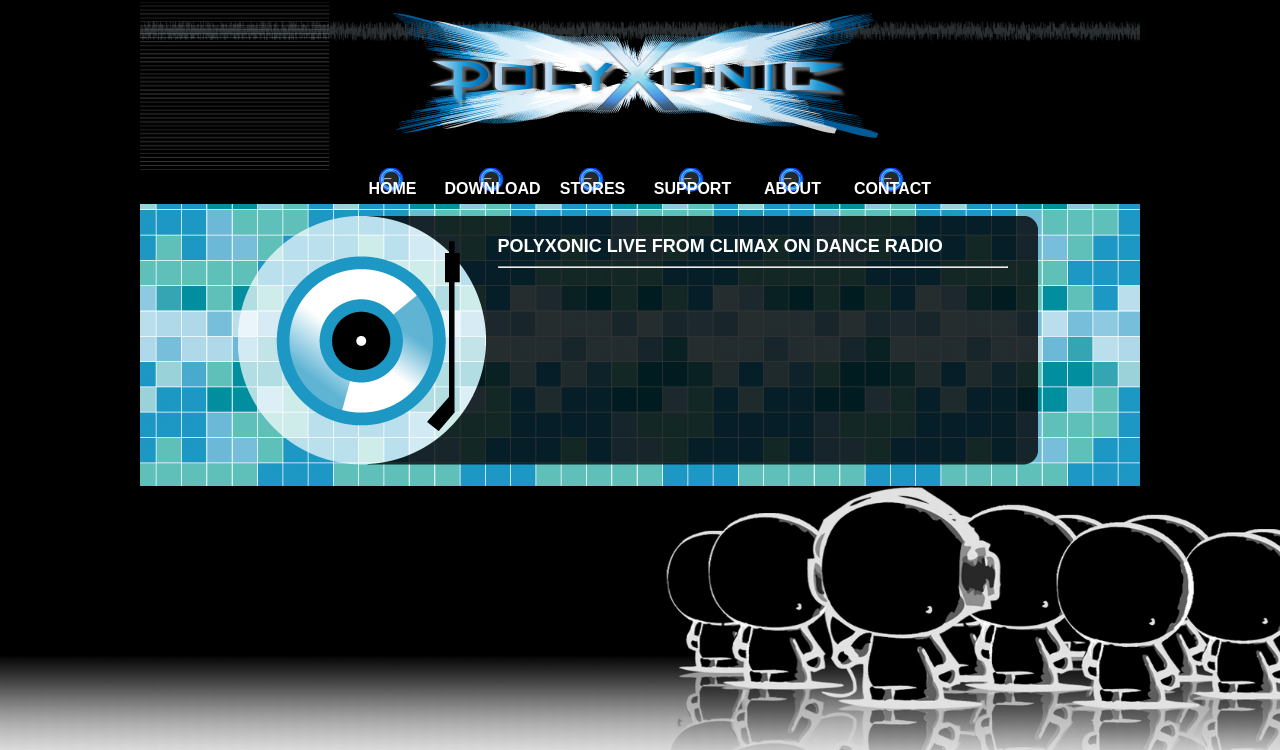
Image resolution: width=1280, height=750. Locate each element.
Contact (892, 188)
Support (692, 188)
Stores (593, 188)
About (792, 188)
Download (493, 188)
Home (393, 188)
